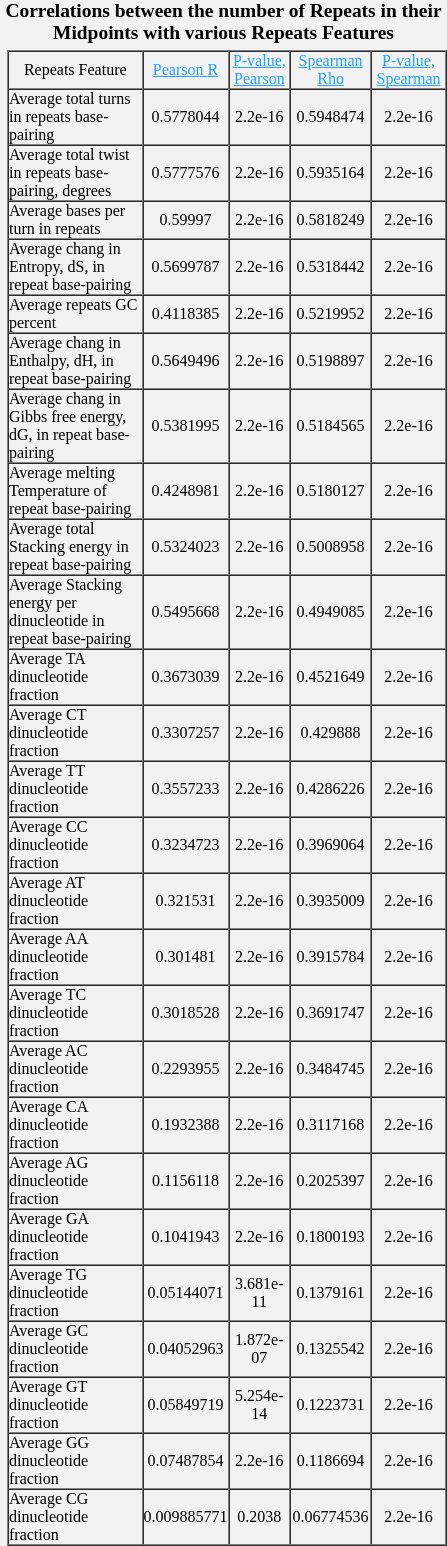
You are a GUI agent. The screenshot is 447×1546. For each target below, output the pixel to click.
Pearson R (185, 69)
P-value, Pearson (259, 69)
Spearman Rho (331, 69)
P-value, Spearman (409, 69)
